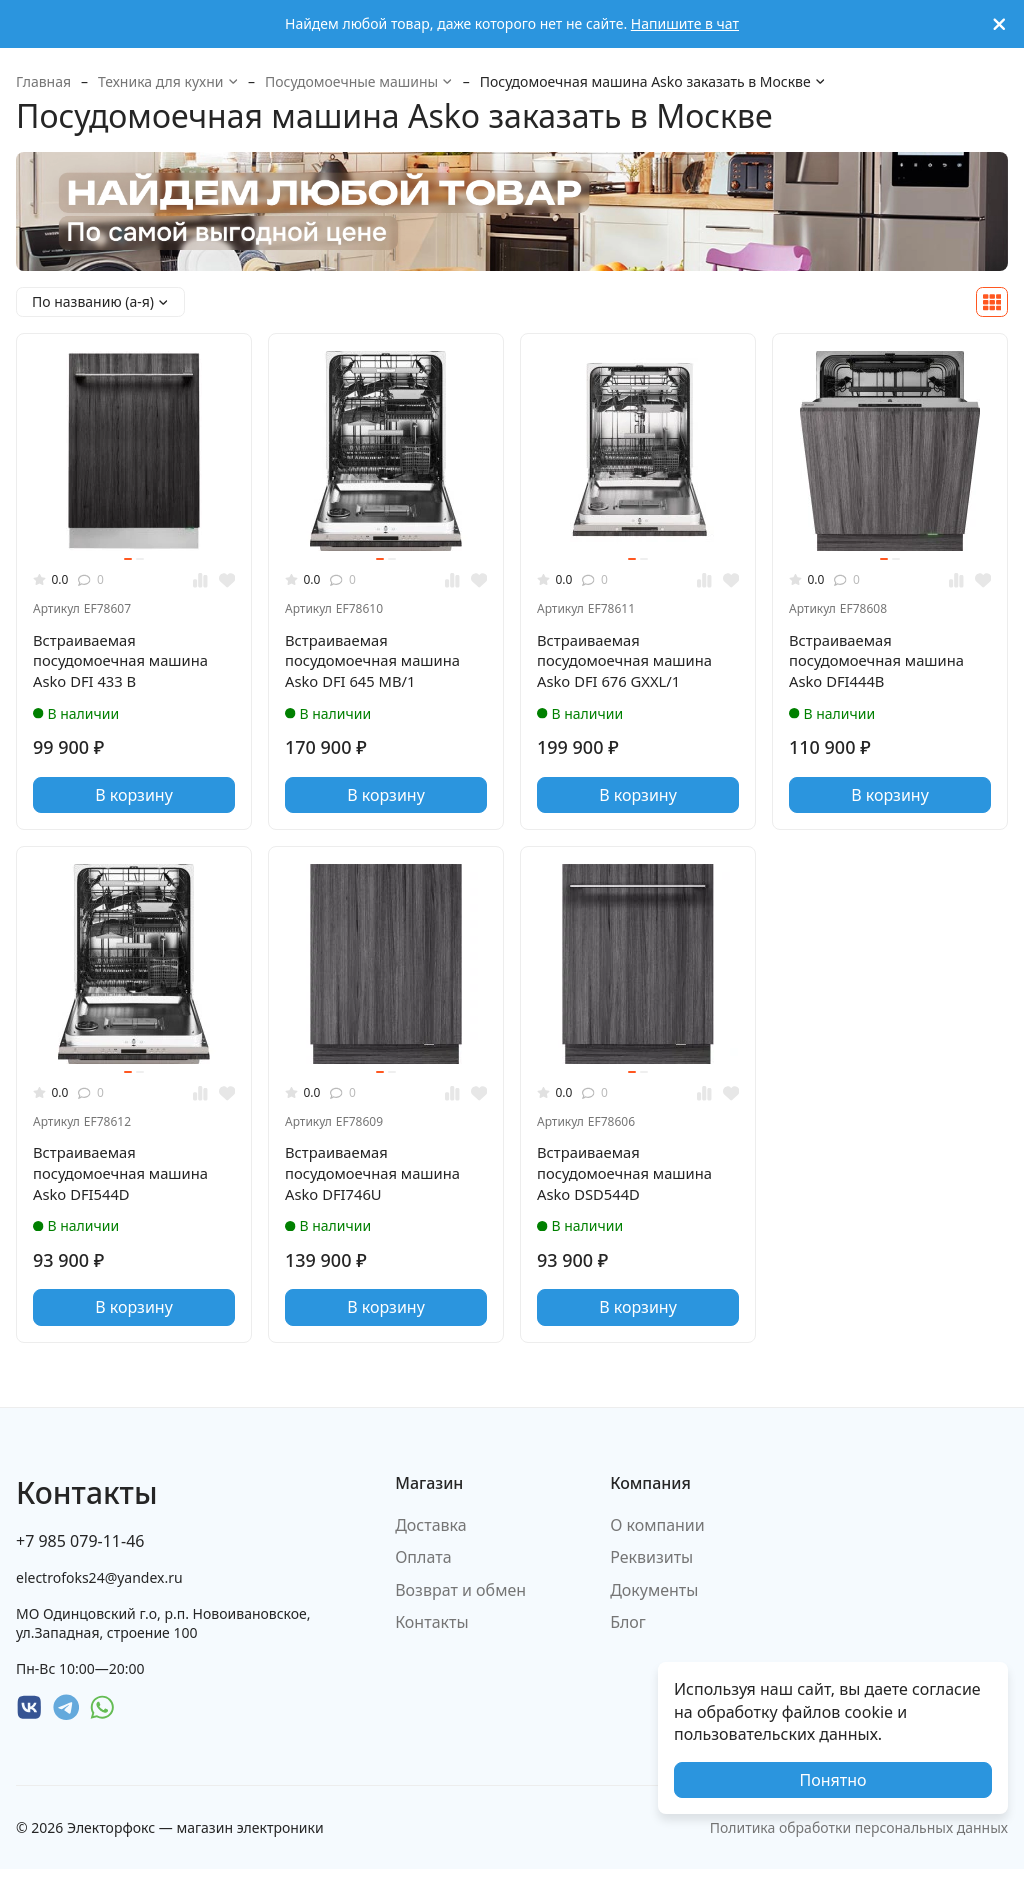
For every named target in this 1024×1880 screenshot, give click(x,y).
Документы (654, 1600)
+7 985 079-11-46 (80, 1551)
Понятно (832, 1780)
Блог (628, 1633)
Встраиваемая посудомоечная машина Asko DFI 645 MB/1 (380, 663)
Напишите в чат (685, 23)
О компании (657, 1535)
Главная (43, 81)
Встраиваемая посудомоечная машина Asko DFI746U (380, 1181)
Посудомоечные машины (359, 81)
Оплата (423, 1568)
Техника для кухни (168, 81)
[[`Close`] (999, 24)
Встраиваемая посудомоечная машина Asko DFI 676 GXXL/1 (632, 663)
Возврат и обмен (460, 1600)
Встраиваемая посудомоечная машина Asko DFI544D (128, 1181)
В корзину (134, 800)
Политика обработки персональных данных (859, 1837)
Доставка (431, 1535)
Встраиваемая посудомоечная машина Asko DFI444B (884, 663)
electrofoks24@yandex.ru (99, 1587)
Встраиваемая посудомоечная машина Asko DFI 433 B (128, 663)
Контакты (431, 1633)
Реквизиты (651, 1568)
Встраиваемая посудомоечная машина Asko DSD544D (632, 1181)
